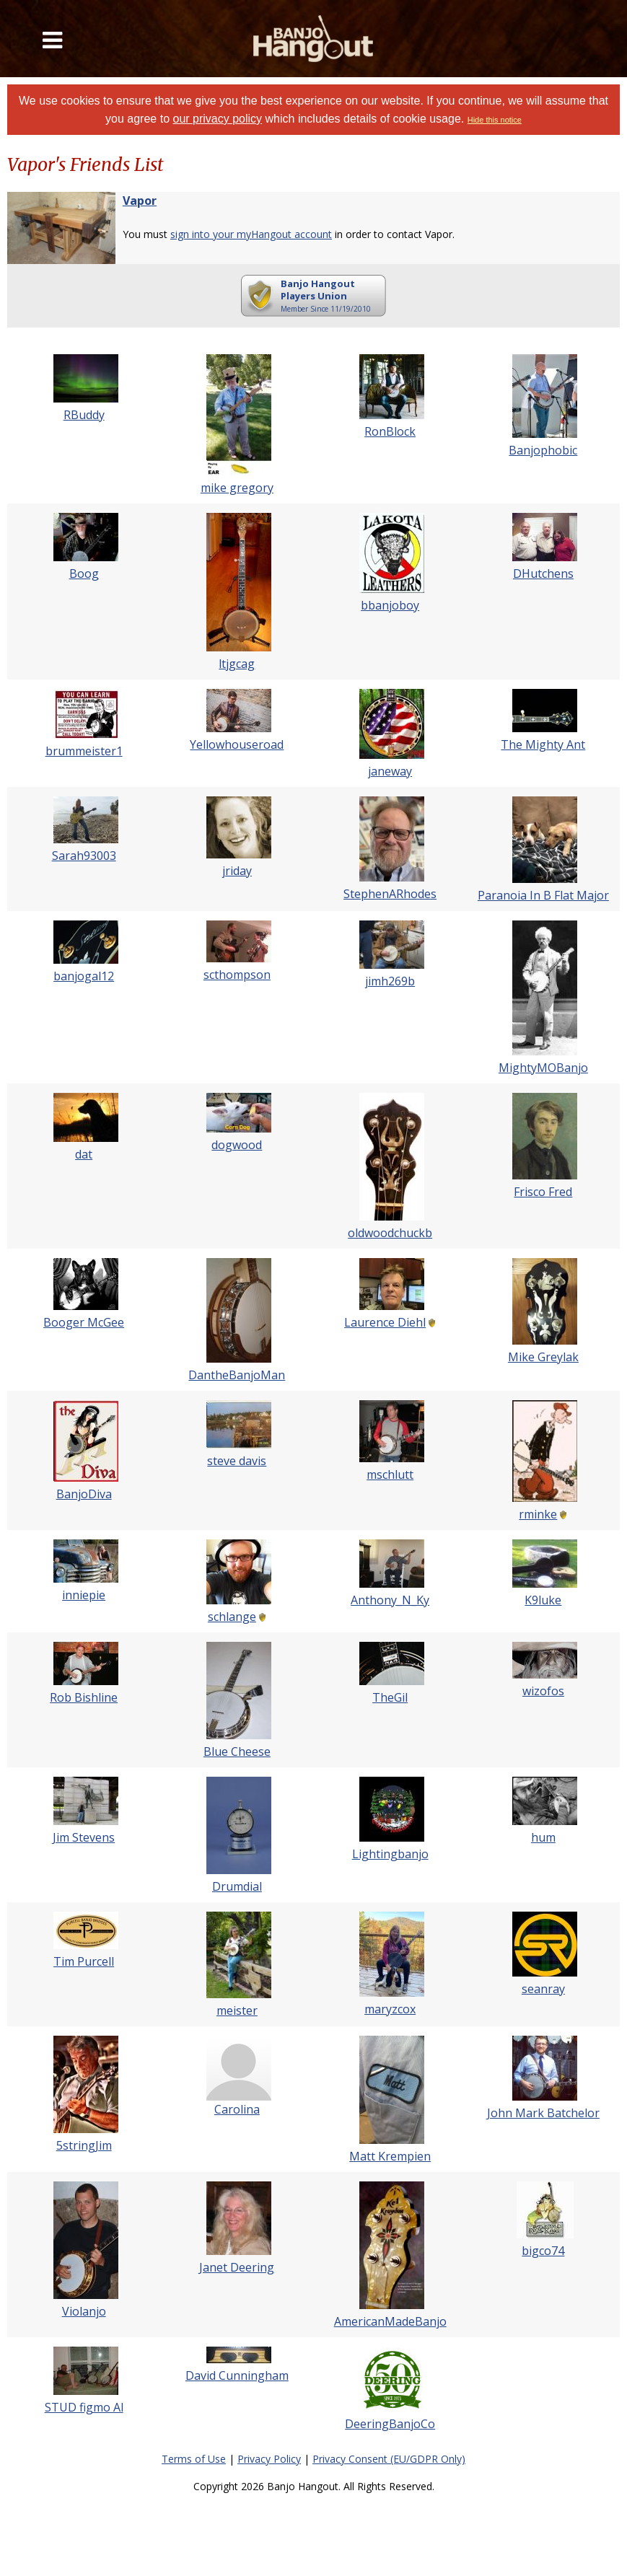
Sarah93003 (84, 855)
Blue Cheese (237, 1751)
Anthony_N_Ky (390, 1600)
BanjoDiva (84, 1494)
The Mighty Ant (543, 744)
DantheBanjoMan (236, 1375)
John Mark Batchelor (543, 2113)
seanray (543, 1989)
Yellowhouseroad (237, 744)
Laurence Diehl (385, 1322)
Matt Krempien (390, 2156)
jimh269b (390, 981)
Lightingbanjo (390, 1854)
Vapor (140, 200)
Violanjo (84, 2311)
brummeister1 (84, 751)
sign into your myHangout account (251, 234)
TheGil (390, 1697)
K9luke (543, 1600)
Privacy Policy (269, 2459)
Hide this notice (495, 119)
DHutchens (543, 573)
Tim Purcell (83, 1961)
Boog (84, 573)
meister (237, 2010)
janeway (390, 771)
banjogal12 (83, 976)
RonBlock (390, 431)
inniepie (83, 1595)
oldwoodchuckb (390, 1233)
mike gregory (237, 488)
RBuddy (84, 415)
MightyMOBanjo (543, 1068)
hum (543, 1837)
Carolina (237, 2109)
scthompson (237, 975)
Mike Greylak (543, 1357)
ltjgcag (237, 664)
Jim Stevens (84, 1837)
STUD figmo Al (84, 2407)
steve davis (236, 1461)
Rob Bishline (84, 1697)
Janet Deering (236, 2267)
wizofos (543, 1691)
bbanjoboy (390, 605)
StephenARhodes (390, 894)
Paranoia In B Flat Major (543, 895)
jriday (237, 871)
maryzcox (390, 2009)
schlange (232, 1617)
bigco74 (543, 2251)
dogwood (236, 1145)
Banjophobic (543, 450)
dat (83, 1154)
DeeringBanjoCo (390, 2424)
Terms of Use (194, 2459)
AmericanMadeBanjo (390, 2321)
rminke (538, 1514)
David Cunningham (237, 2375)
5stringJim (84, 2145)
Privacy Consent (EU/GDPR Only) (388, 2459)
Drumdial (237, 1886)
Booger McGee (83, 1322)
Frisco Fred (543, 1192)
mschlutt (390, 1474)
